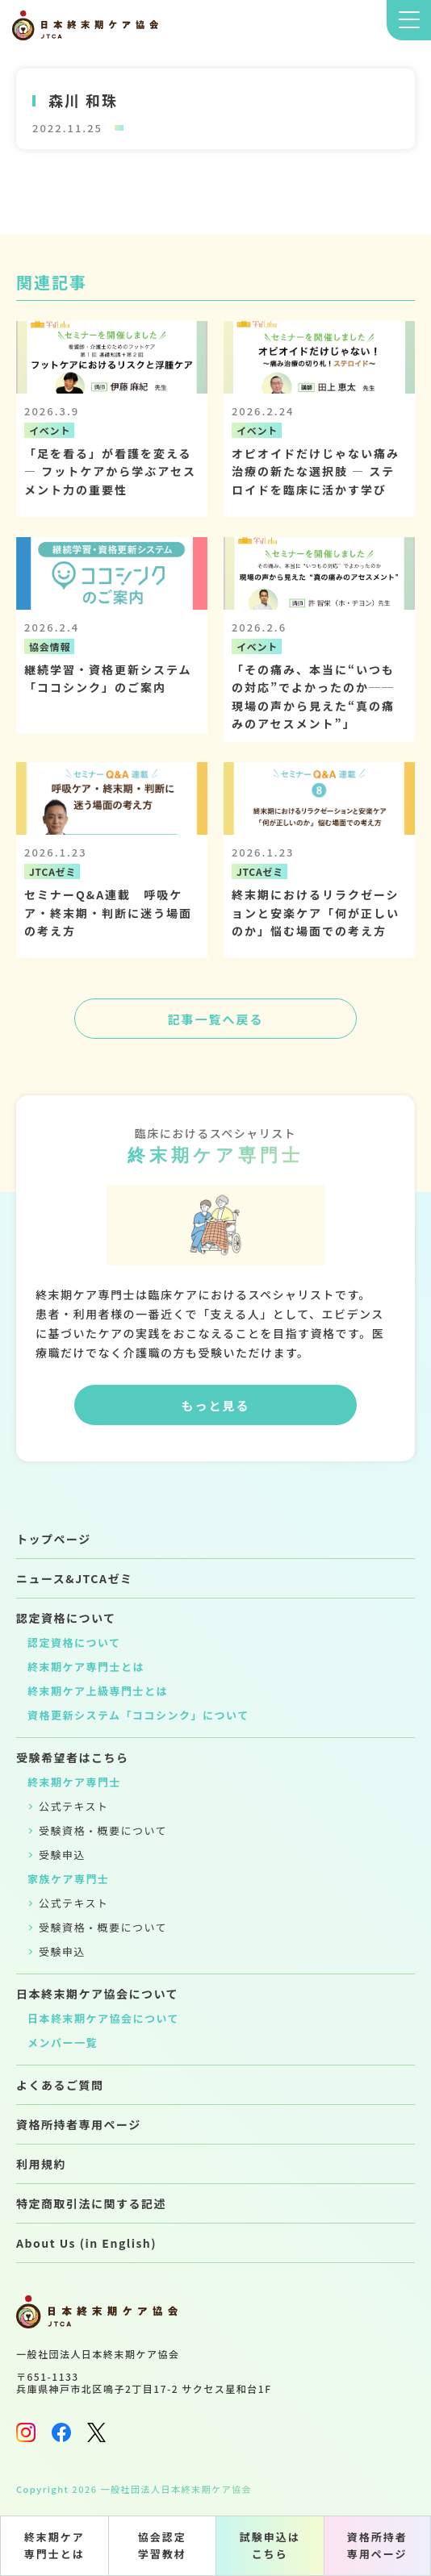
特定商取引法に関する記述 (91, 2203)
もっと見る (215, 1405)
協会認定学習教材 (162, 2545)
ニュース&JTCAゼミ (74, 1578)
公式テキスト (74, 1806)
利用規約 (41, 2164)
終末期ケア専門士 (74, 1782)
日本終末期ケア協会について (97, 1993)
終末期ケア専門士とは (54, 2545)
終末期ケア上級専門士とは (97, 1691)
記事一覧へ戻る (215, 1019)
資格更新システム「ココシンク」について (138, 1715)
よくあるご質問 (60, 2084)
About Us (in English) (86, 2243)
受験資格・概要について (103, 1830)
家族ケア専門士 (68, 1879)
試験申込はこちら (270, 2545)
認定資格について (66, 1618)
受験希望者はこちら (72, 1757)
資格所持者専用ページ (377, 2545)
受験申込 (62, 1854)
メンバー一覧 (62, 2042)
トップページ (53, 1538)
